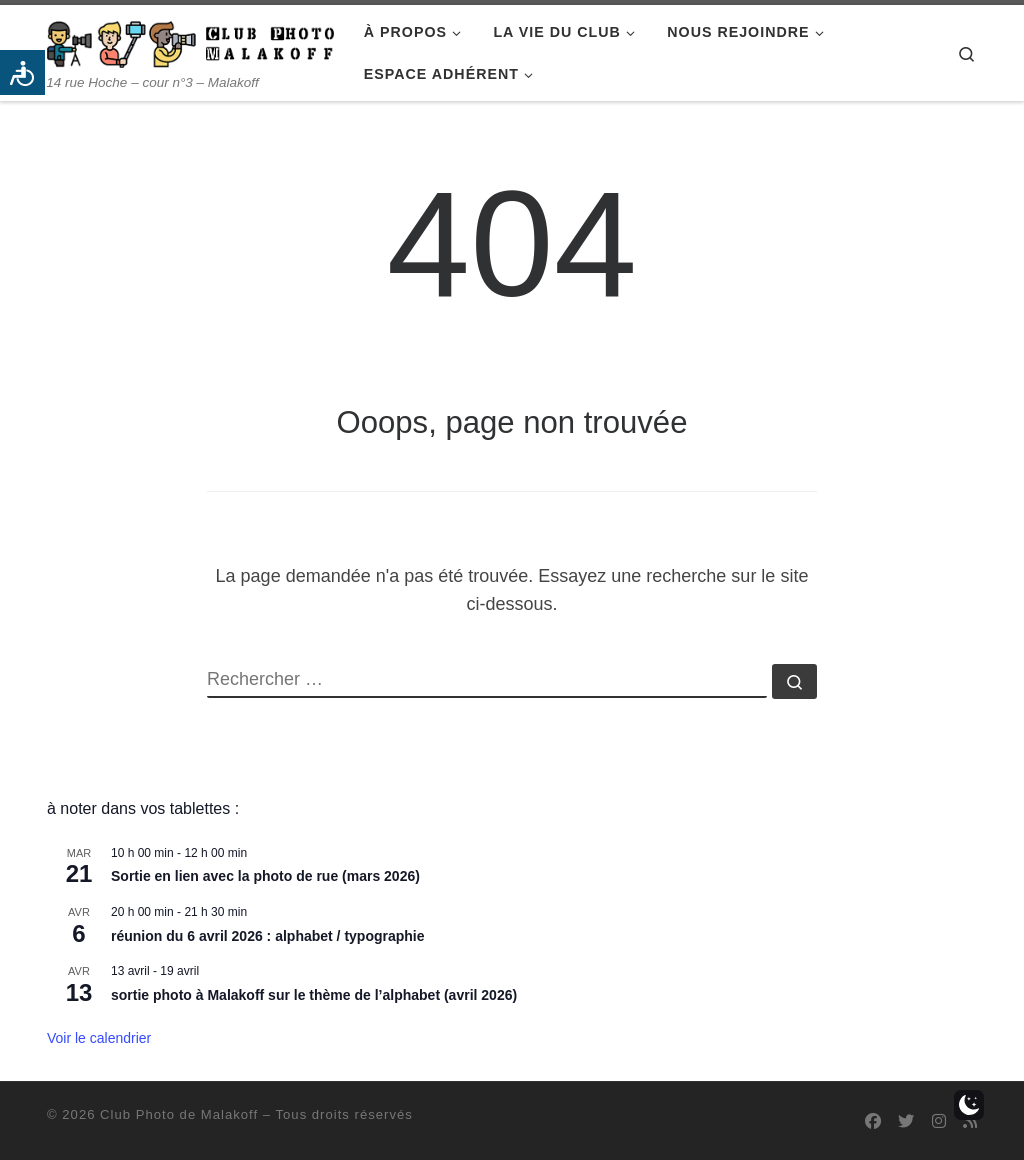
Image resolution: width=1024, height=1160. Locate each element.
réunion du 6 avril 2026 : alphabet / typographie (268, 936)
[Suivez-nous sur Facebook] (873, 1121)
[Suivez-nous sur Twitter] (906, 1121)
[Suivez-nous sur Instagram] (939, 1121)
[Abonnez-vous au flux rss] (970, 1121)
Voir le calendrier (99, 1038)
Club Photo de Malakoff (179, 1114)
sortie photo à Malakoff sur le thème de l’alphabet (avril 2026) (314, 995)
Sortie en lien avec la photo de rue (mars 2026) (265, 876)
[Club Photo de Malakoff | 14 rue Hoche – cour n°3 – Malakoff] (190, 41)
